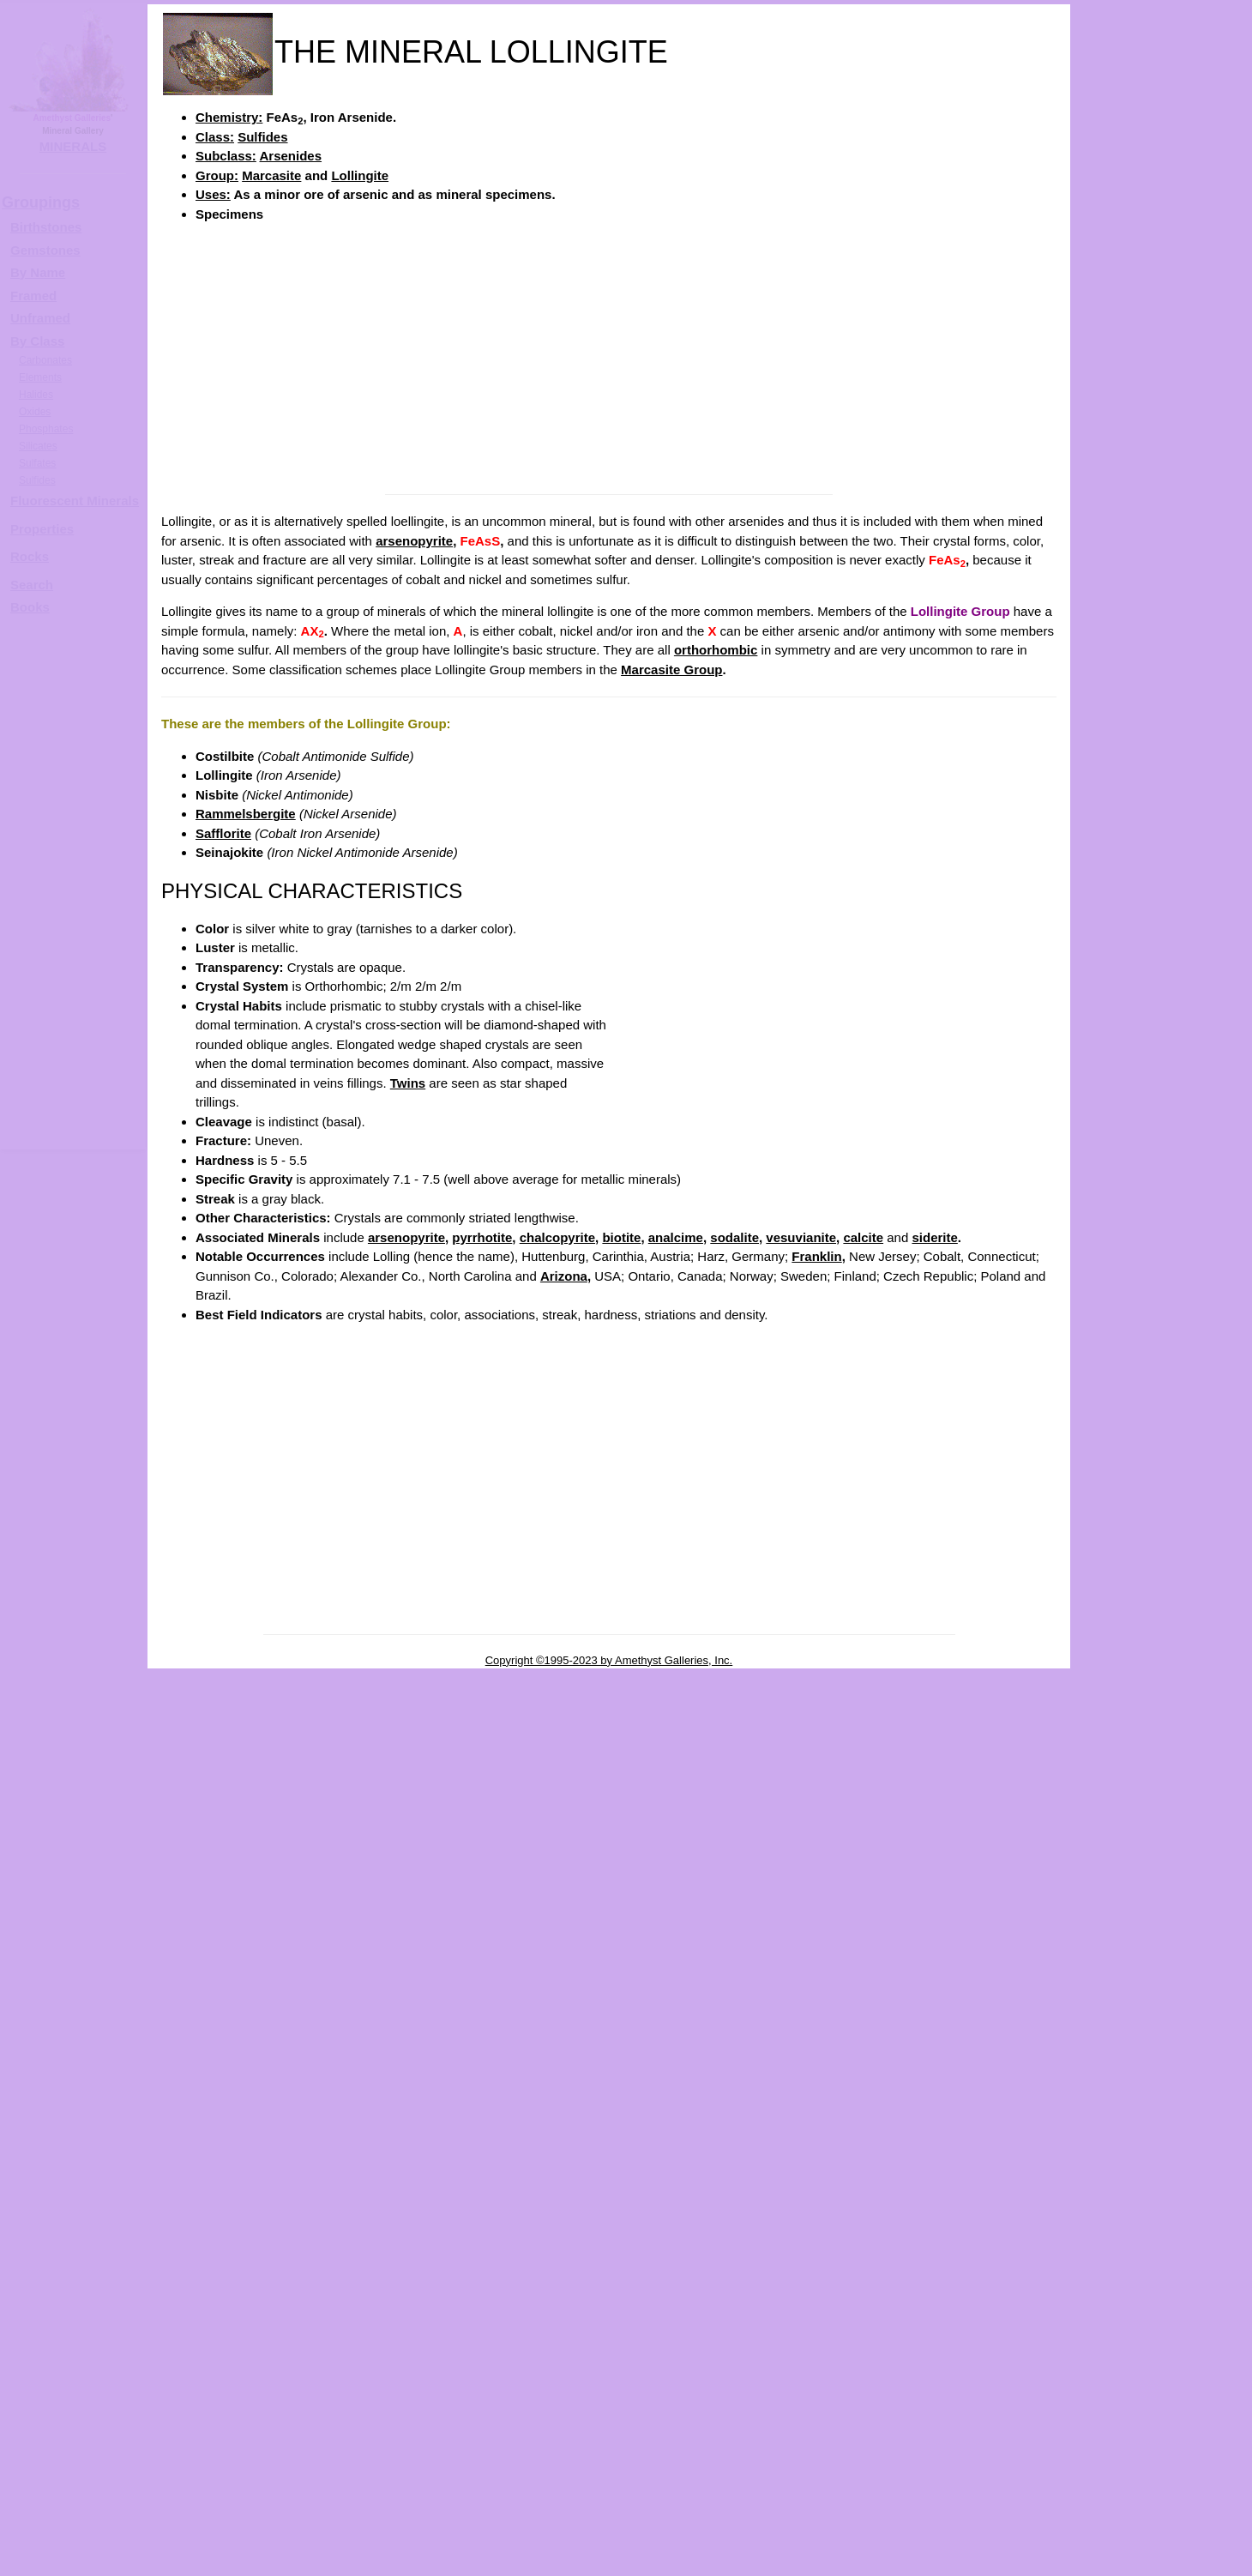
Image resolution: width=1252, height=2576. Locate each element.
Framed (33, 295)
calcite (863, 1237)
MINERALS (72, 146)
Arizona (563, 1276)
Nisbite (217, 794)
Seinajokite (229, 852)
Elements (40, 377)
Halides (36, 395)
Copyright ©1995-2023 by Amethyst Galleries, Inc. (609, 1660)
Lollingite (359, 175)
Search (31, 584)
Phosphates (46, 429)
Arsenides (291, 155)
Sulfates (37, 463)
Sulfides (262, 137)
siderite (934, 1237)
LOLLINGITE (1179, 545)
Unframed (40, 318)
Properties (42, 529)
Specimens (229, 214)
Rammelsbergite (246, 813)
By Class (37, 341)
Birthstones (45, 227)
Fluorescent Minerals (74, 500)
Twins (407, 1083)
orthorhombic (716, 649)
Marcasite (271, 175)
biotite (621, 1237)
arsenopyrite (414, 541)
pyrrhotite (482, 1237)
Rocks (29, 556)
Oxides (35, 412)
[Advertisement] (609, 357)
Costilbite (225, 756)
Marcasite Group (671, 669)
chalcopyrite (557, 1237)
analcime (675, 1237)
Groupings (41, 202)
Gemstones (45, 250)
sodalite (734, 1237)
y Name (42, 272)
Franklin (816, 1256)
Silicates (38, 446)
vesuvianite (801, 1237)
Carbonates (45, 360)
